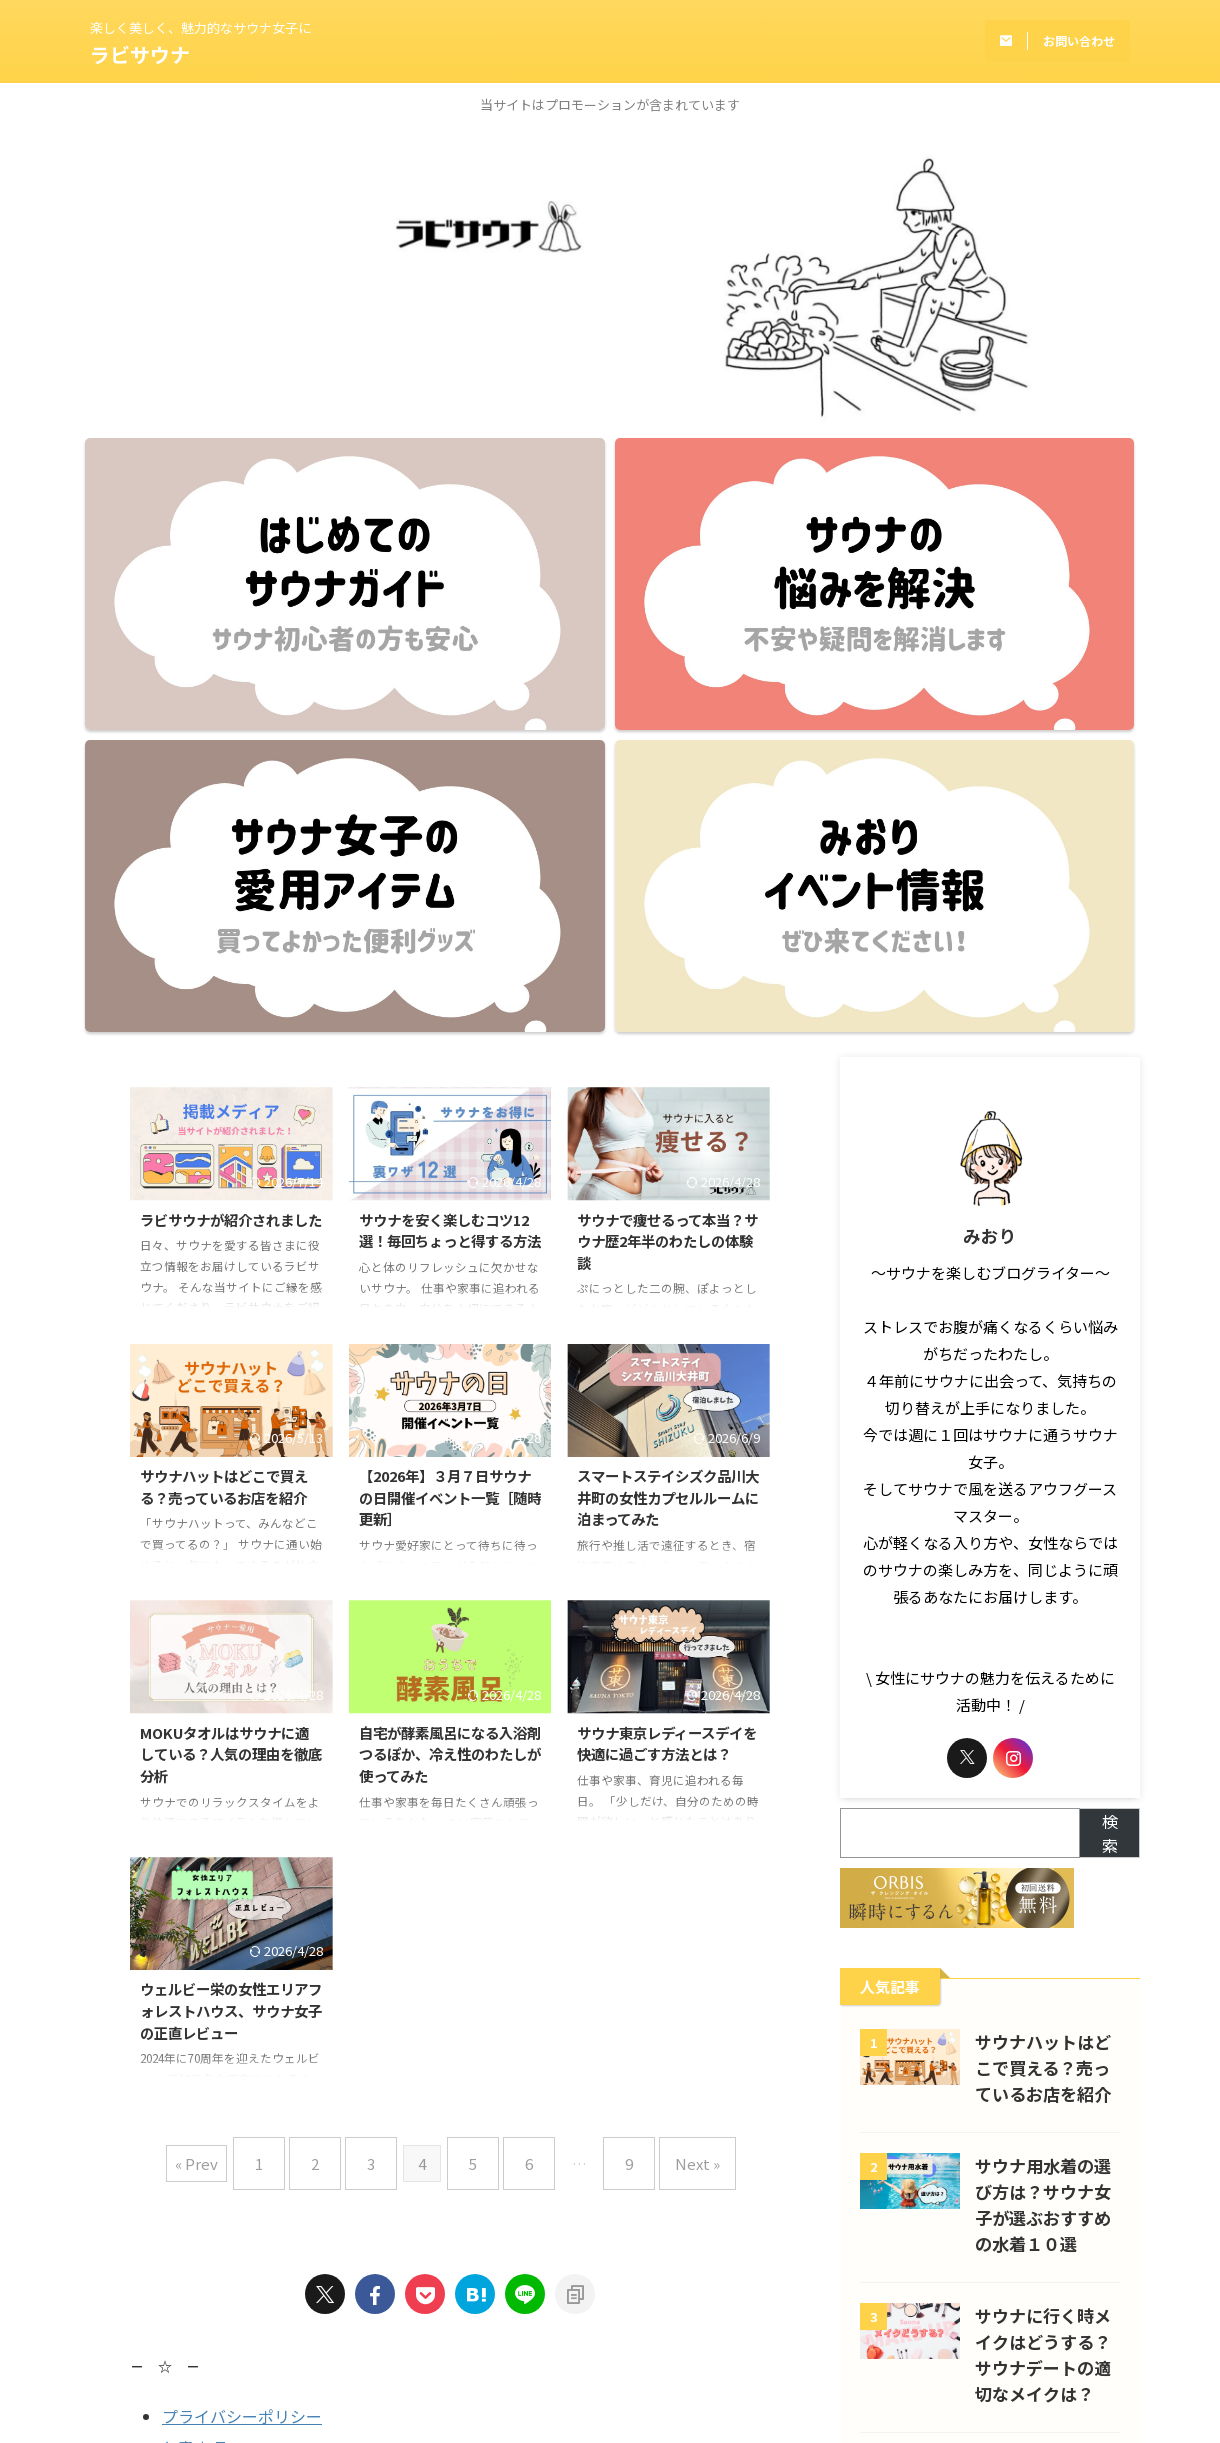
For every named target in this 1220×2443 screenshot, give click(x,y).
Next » (667, 1704)
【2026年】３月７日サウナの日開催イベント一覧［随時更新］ (450, 1046)
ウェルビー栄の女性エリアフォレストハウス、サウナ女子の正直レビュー (231, 1559)
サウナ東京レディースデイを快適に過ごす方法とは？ (667, 1292)
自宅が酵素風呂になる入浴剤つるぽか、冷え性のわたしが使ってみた (450, 1303)
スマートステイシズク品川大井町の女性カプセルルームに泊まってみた (668, 1046)
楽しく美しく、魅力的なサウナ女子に (610, 2297)
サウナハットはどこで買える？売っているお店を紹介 (224, 1035)
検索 (1110, 1382)
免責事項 (194, 1981)
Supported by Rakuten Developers (259, 2039)
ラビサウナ (140, 54)
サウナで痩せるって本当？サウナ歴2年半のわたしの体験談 (667, 790)
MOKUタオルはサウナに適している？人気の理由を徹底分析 (231, 1303)
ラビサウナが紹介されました (231, 768)
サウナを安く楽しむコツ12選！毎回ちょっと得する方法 (450, 779)
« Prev (231, 1704)
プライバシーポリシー (242, 1949)
